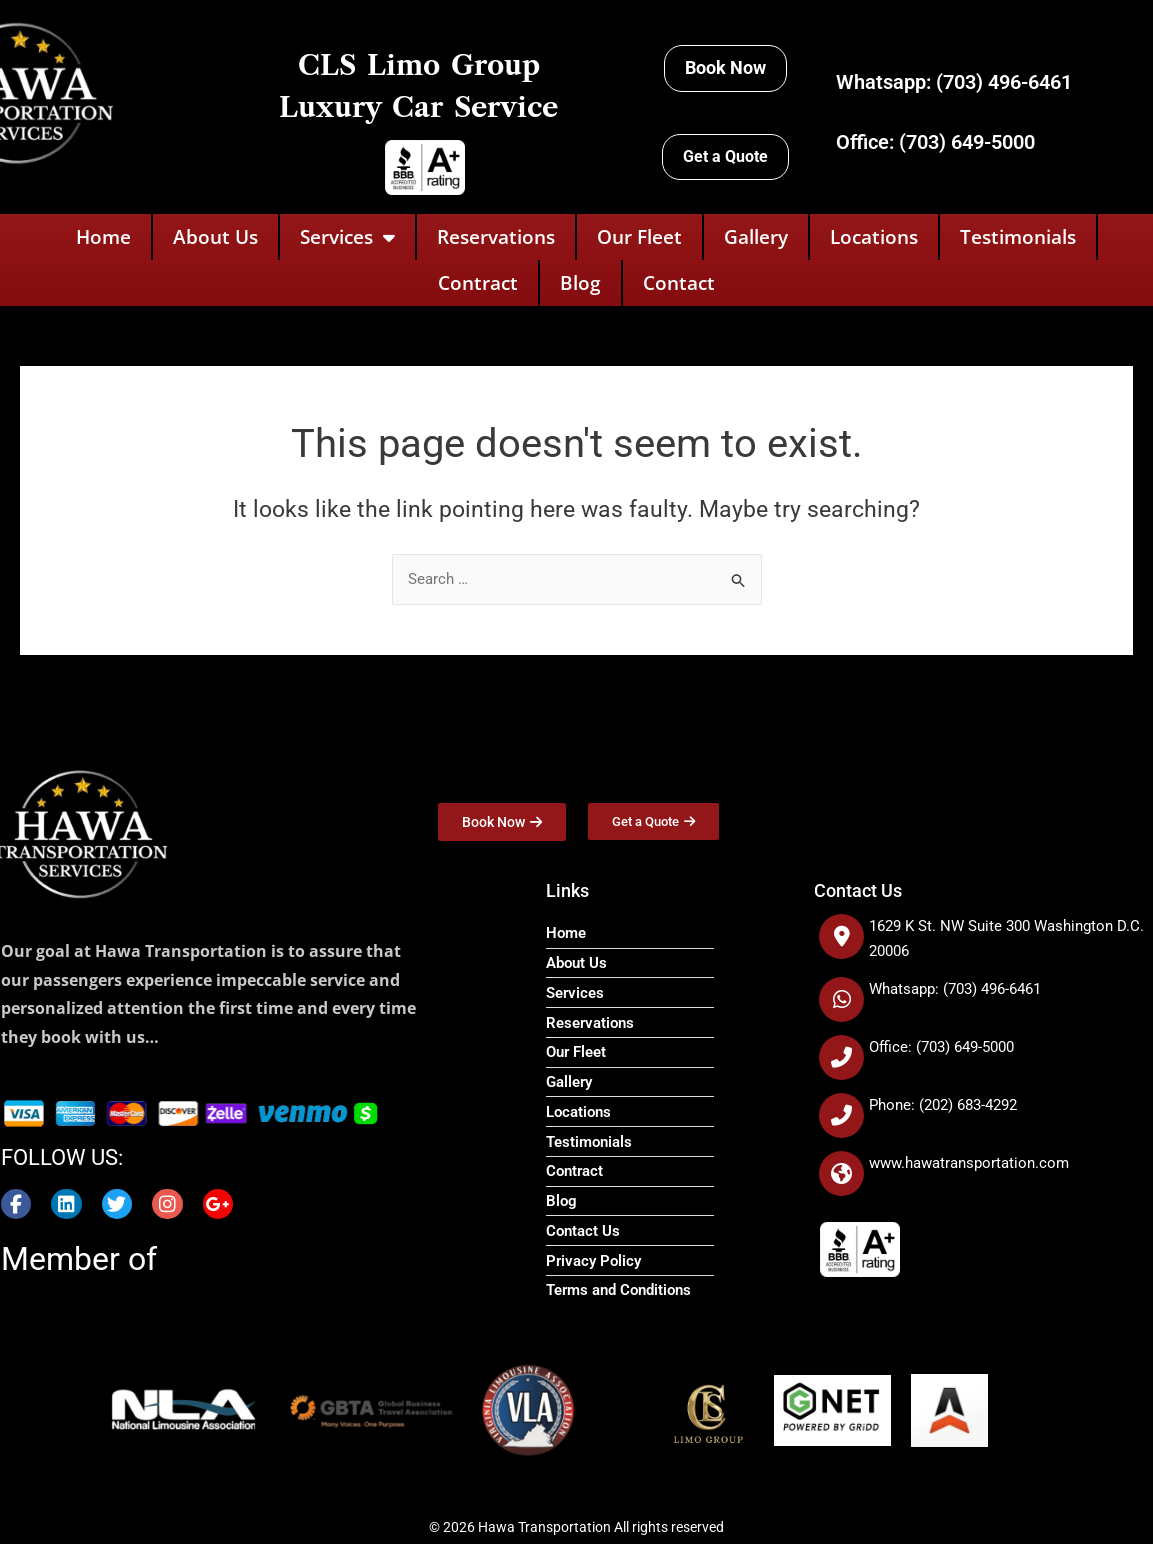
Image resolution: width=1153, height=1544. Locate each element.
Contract (478, 283)
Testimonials (1018, 237)
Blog (580, 283)
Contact (679, 283)
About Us (215, 237)
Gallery (756, 237)
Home (103, 237)
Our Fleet (639, 237)
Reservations (496, 237)
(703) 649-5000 (967, 142)
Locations (874, 237)
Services (347, 237)
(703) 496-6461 (1004, 82)
